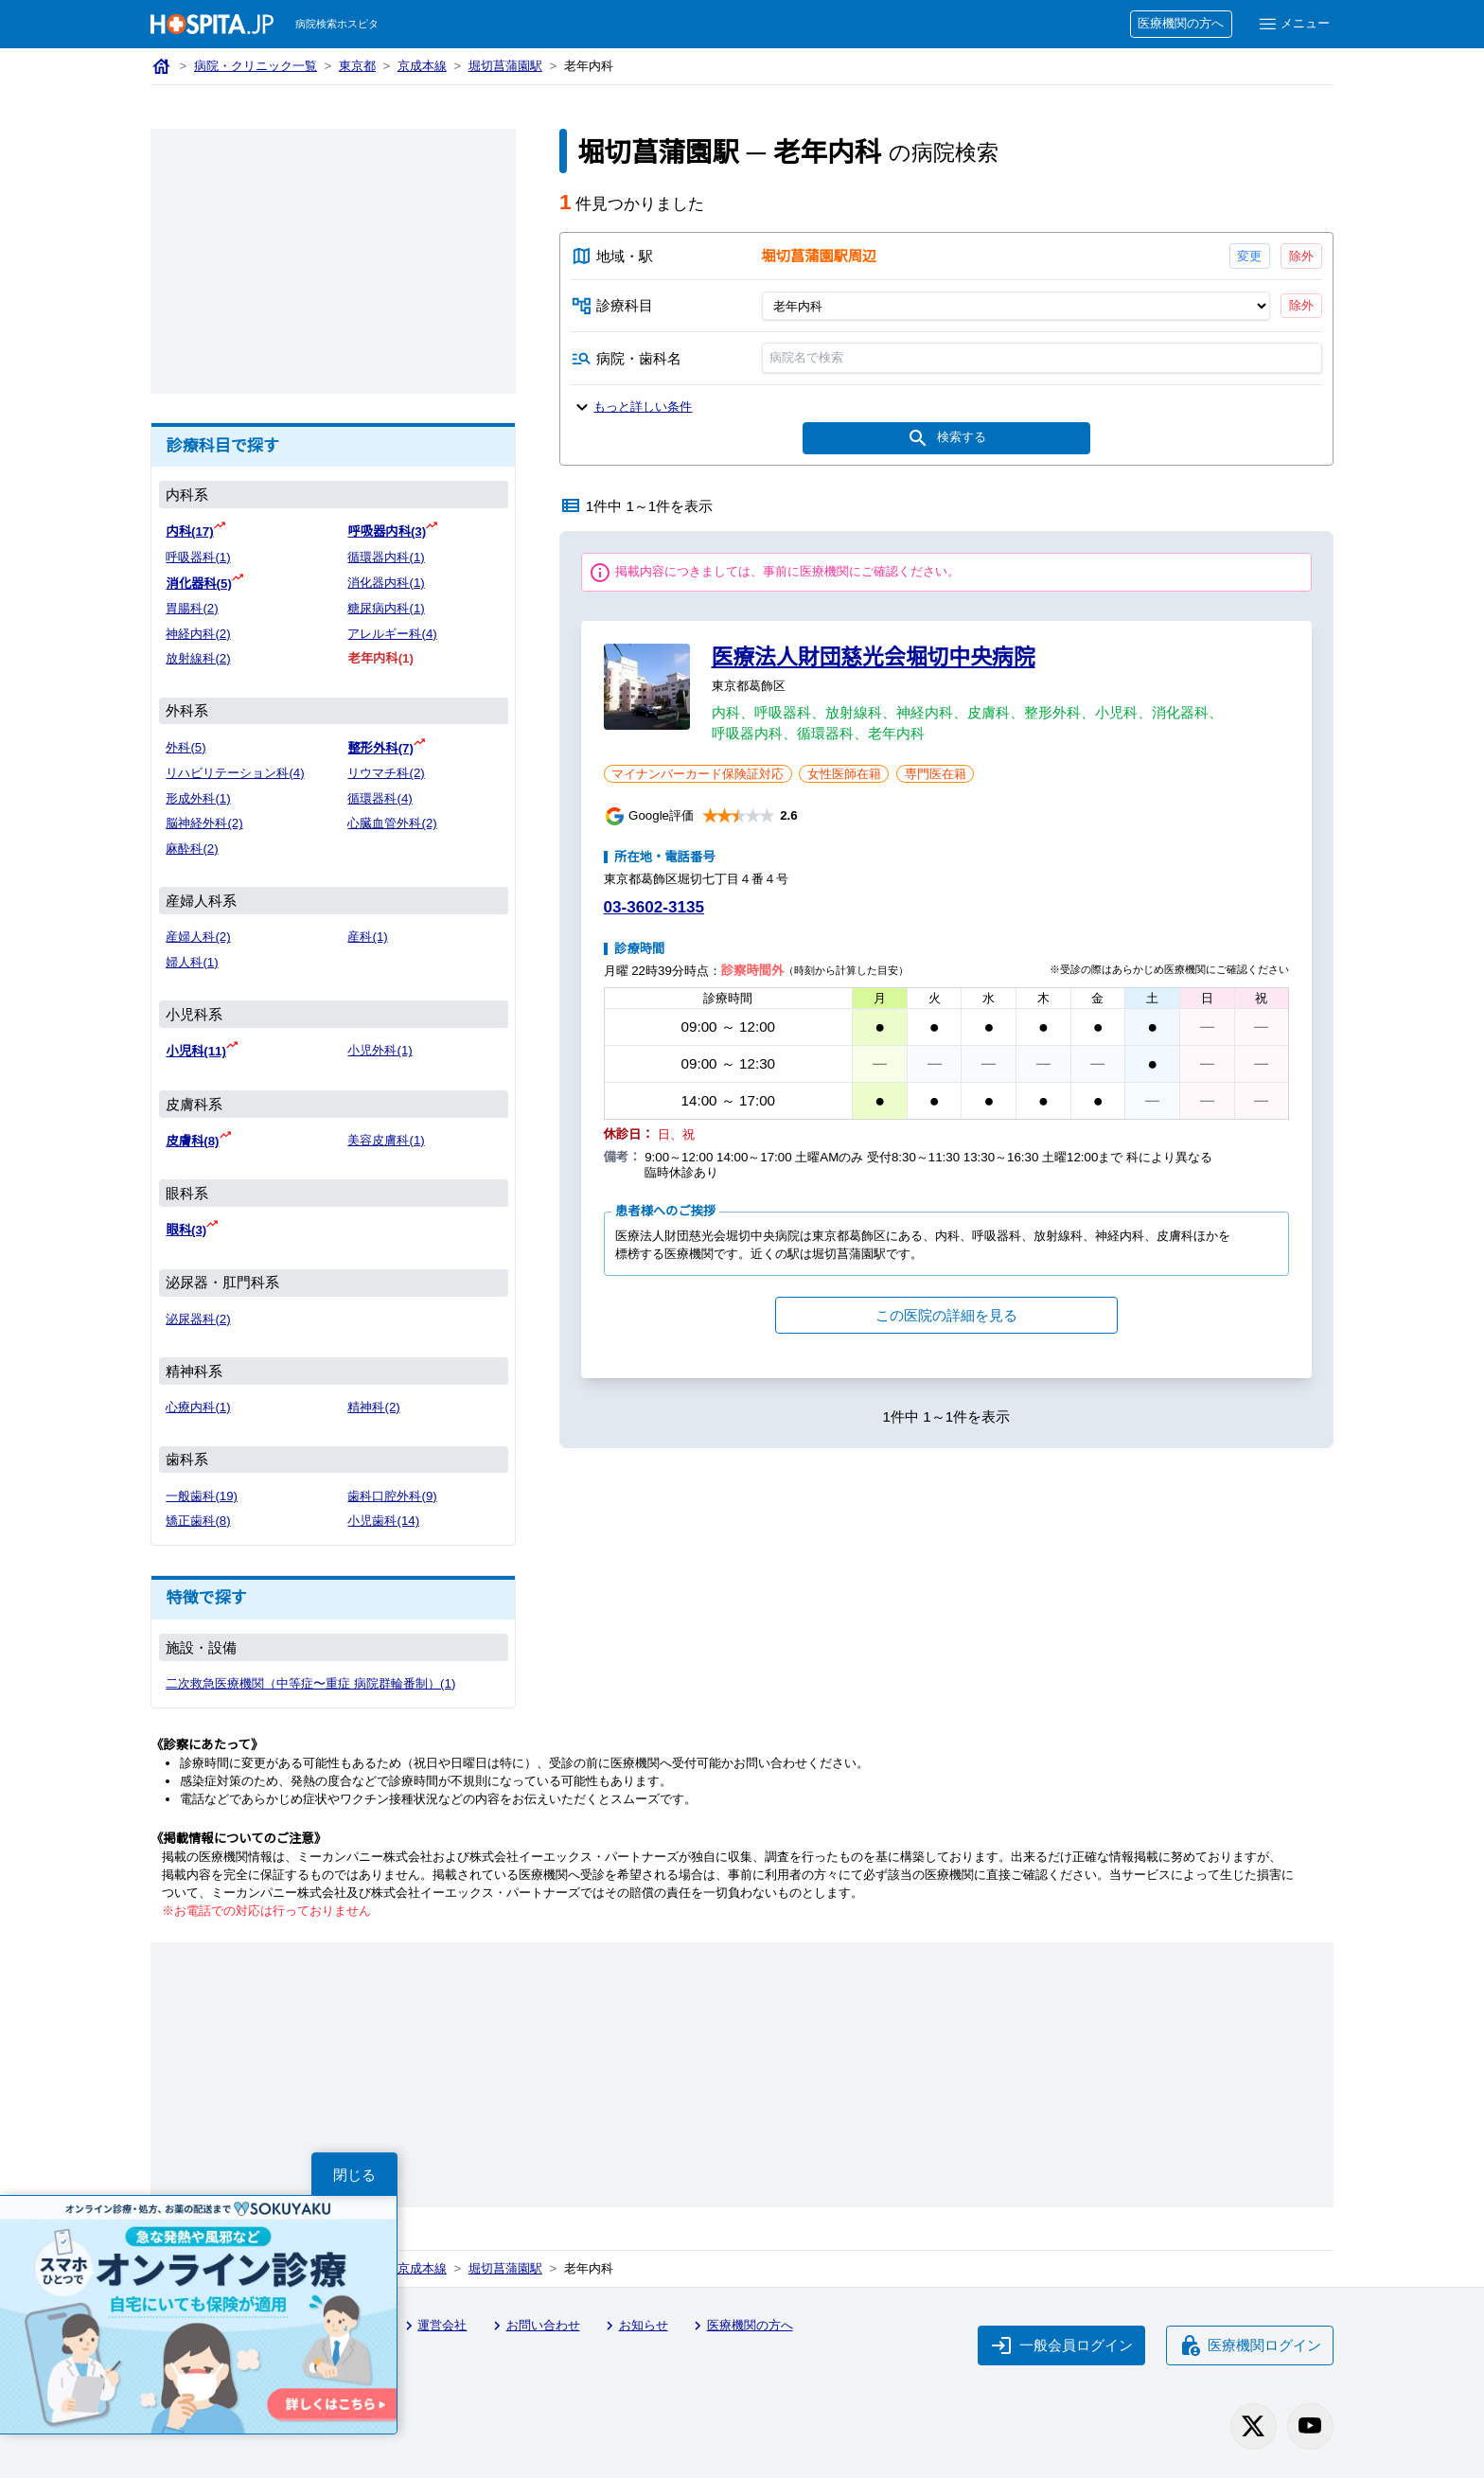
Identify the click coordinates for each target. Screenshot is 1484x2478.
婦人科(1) (192, 962)
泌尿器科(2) (198, 1319)
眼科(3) (186, 1230)
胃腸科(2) (192, 608)
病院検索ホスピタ (337, 23)
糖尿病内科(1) (385, 608)
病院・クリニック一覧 (255, 66)
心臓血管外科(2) (391, 823)
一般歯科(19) (202, 1496)
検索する (946, 438)
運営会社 (433, 2325)
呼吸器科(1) (198, 557)
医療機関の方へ (1181, 23)
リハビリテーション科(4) (235, 773)
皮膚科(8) (192, 1141)
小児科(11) (196, 1051)
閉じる (354, 2175)
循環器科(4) (379, 798)
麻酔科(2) (192, 848)
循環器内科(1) (385, 557)
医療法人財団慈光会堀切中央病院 (873, 657)
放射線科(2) (198, 658)
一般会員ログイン (1062, 2345)
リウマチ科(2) (385, 773)
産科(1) (367, 936)
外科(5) (185, 747)
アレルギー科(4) (391, 634)
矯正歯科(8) (198, 1520)
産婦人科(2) (198, 936)
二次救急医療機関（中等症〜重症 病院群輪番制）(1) (310, 1683)
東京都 (357, 66)
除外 (1301, 256)
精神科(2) (373, 1407)
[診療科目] (1015, 306)
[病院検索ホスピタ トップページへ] (212, 24)
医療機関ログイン (1250, 2345)
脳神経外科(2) (204, 823)
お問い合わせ (533, 2325)
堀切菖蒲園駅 (505, 66)
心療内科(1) (198, 1407)
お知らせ (634, 2325)
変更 (1249, 256)
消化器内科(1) (385, 582)
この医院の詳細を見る (946, 1315)
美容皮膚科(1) (385, 1140)
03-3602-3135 (654, 907)
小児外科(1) (379, 1050)
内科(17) (189, 531)
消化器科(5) (198, 583)
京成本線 (422, 66)
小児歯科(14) (383, 1520)
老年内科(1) (380, 658)
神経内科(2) (198, 634)
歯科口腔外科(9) (391, 1496)
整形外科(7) (380, 748)
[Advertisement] (333, 261)
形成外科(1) (198, 798)
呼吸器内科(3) (386, 531)
